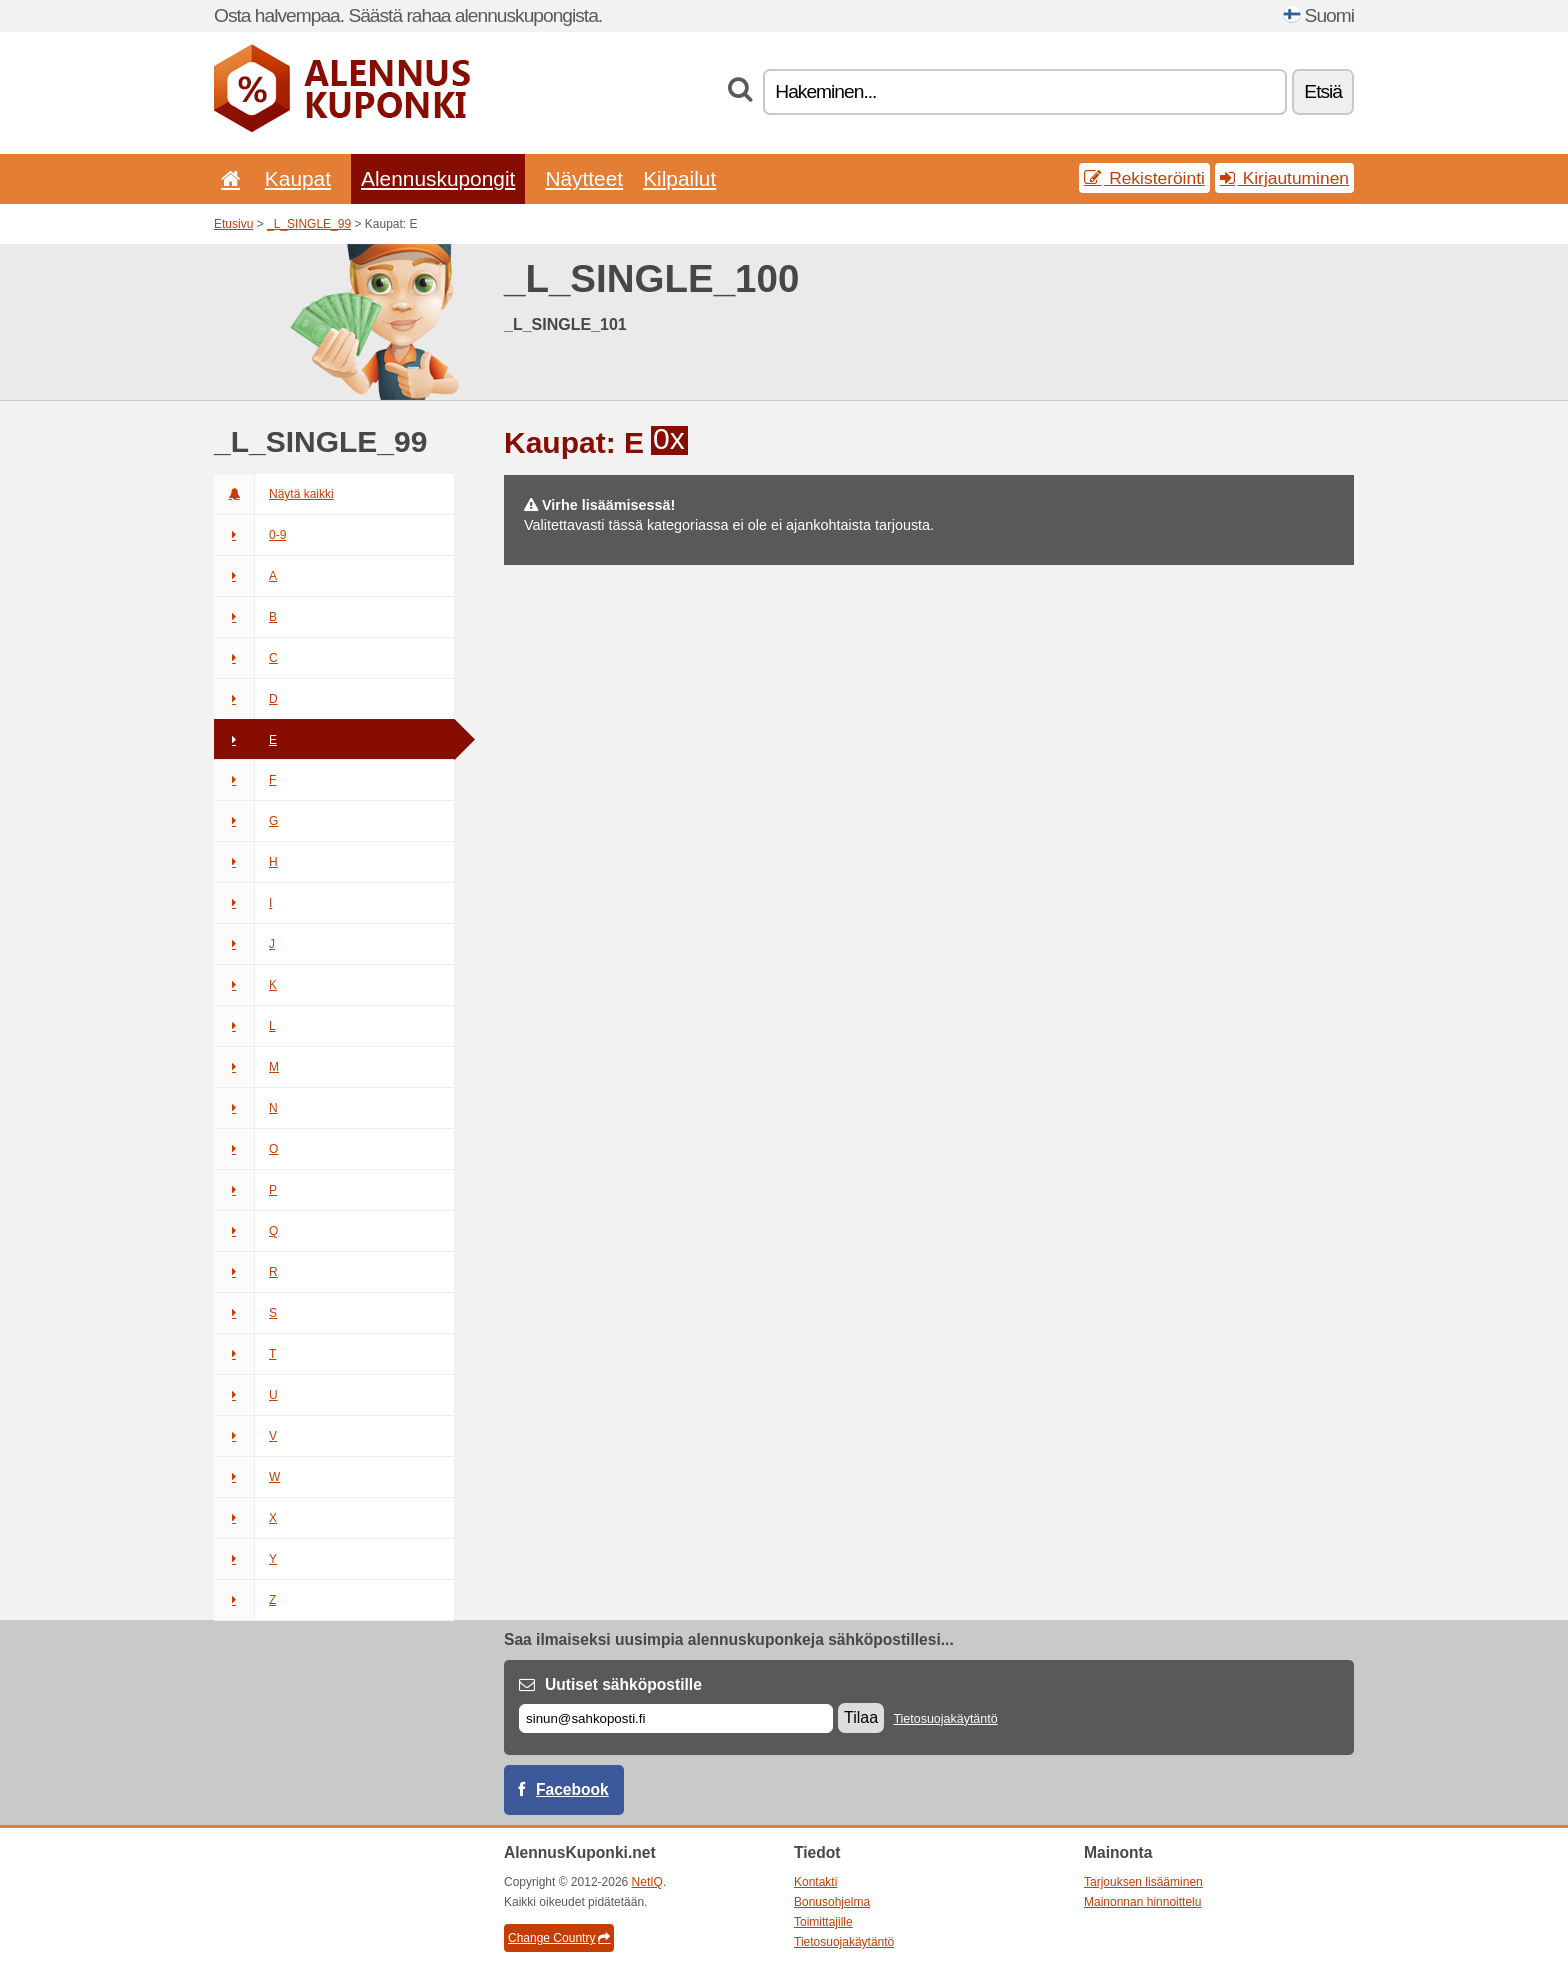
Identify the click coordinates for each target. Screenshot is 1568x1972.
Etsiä (1323, 91)
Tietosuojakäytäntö (945, 1719)
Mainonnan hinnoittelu (1142, 1902)
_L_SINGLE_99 (309, 224)
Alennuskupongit (438, 178)
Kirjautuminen (1284, 178)
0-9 (250, 535)
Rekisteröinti (1144, 178)
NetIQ (647, 1882)
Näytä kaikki (274, 494)
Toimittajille (823, 1922)
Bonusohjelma (832, 1902)
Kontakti (815, 1882)
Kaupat (298, 178)
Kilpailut (679, 178)
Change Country (559, 1938)
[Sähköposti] (676, 1718)
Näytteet (584, 178)
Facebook (572, 1789)
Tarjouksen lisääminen (1143, 1882)
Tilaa (861, 1717)
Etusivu (233, 224)
